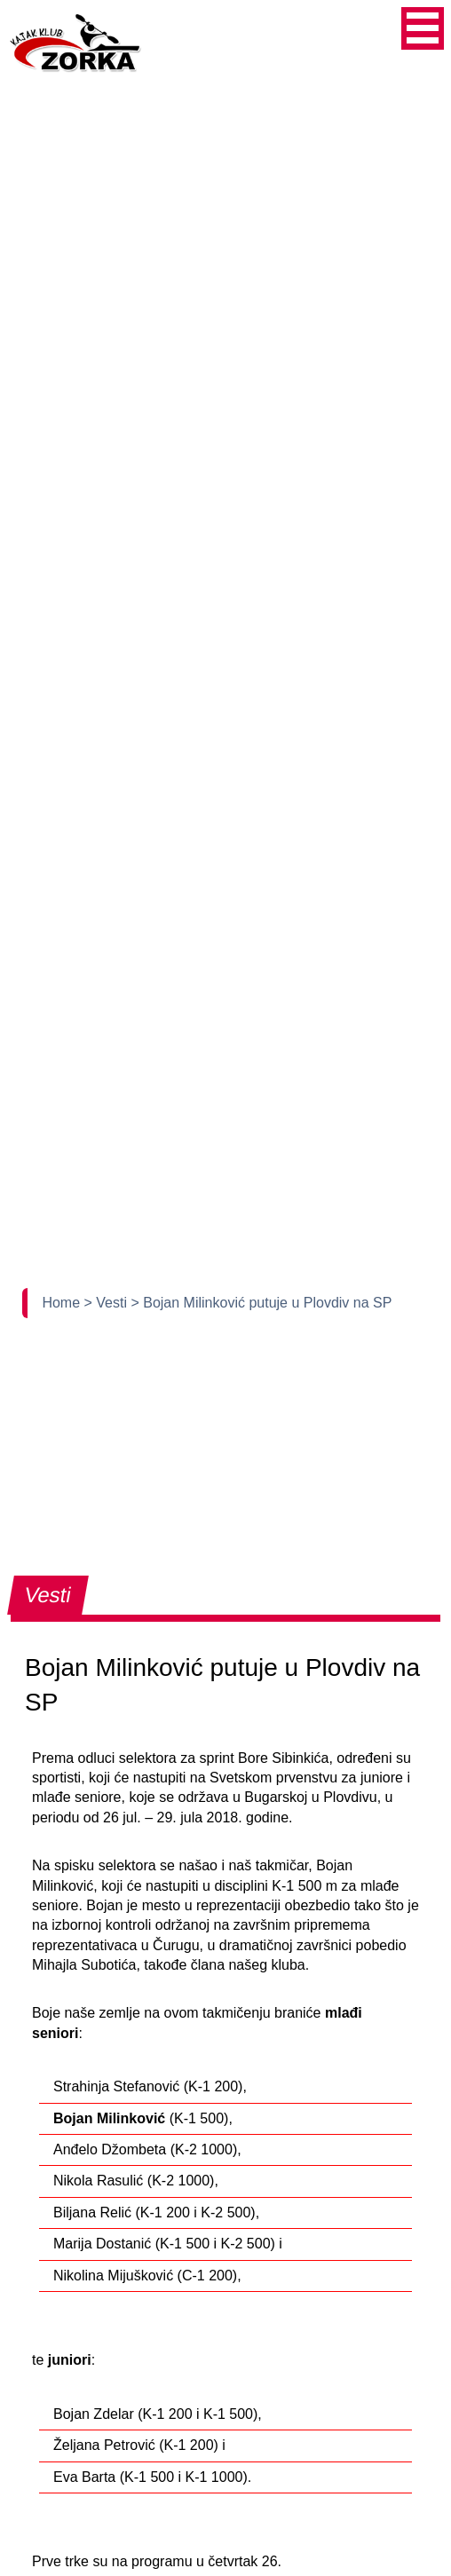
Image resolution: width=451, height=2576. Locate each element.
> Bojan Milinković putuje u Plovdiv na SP (261, 1302)
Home (62, 1302)
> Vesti (107, 1302)
